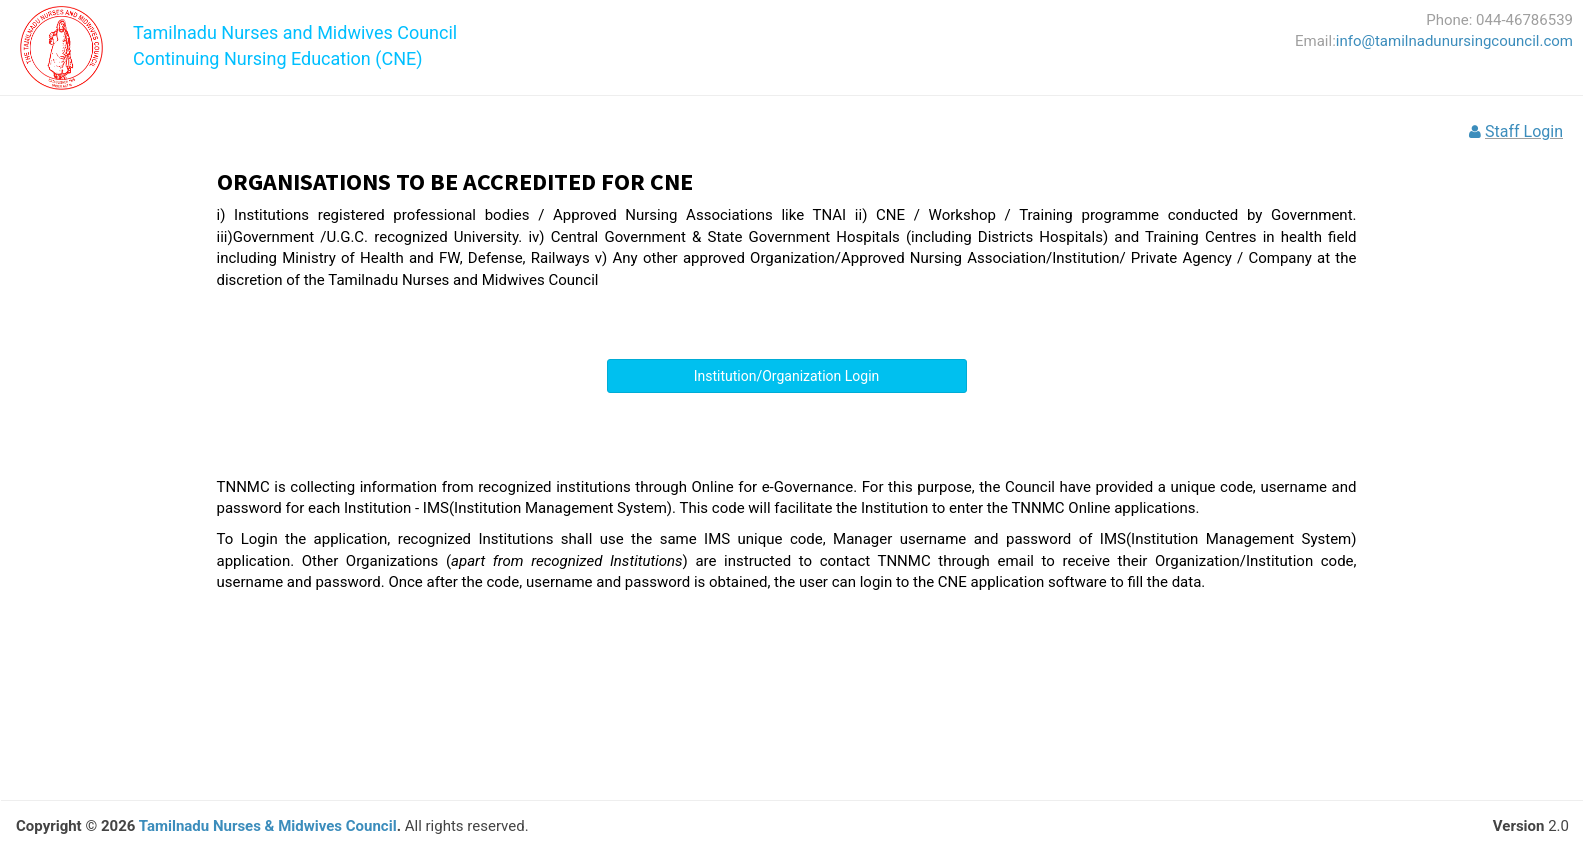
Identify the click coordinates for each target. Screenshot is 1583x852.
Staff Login (1524, 131)
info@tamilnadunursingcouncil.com (1454, 41)
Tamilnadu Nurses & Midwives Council (268, 826)
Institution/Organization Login (787, 376)
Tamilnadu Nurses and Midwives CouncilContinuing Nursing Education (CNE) (295, 38)
